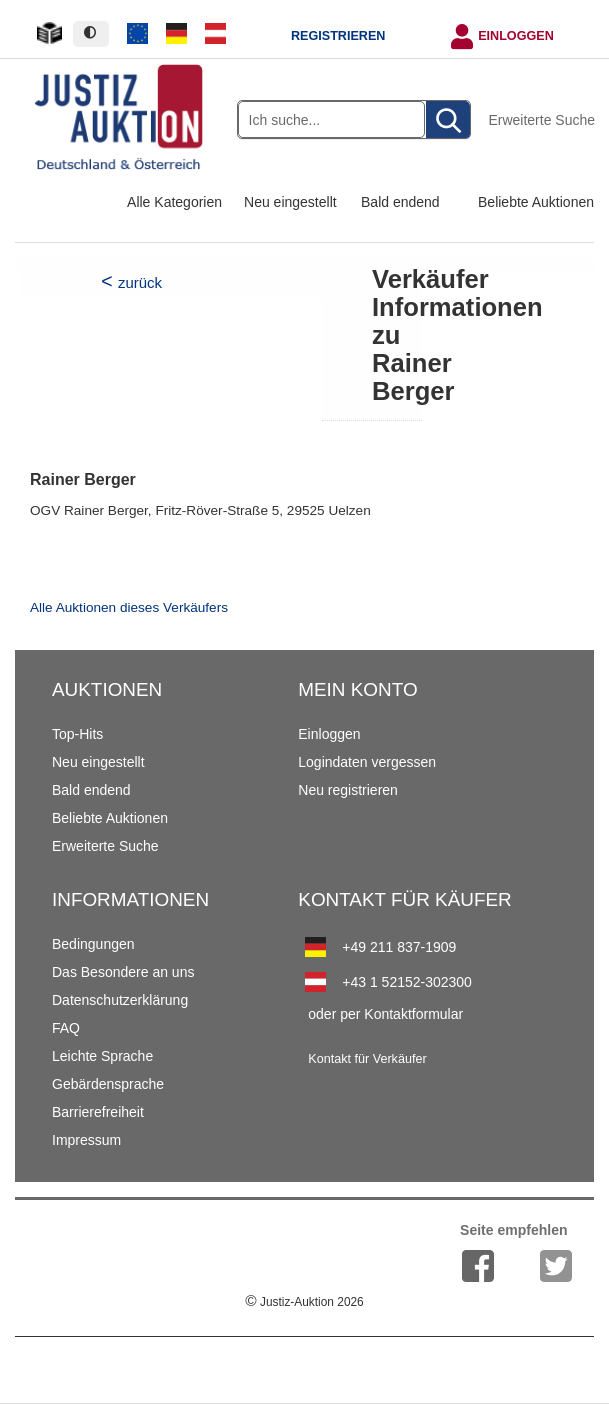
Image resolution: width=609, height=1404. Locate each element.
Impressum (86, 1140)
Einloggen (516, 36)
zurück (140, 282)
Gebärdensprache (108, 1084)
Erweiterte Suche (541, 120)
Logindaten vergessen (367, 762)
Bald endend (400, 202)
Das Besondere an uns (123, 972)
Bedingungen (93, 944)
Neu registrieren (348, 790)
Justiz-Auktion (304, 1302)
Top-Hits (77, 734)
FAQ (66, 1028)
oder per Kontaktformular (385, 1014)
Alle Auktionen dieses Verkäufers (129, 607)
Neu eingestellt (290, 202)
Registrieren (338, 36)
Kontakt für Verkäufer (367, 1059)
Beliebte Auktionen (536, 202)
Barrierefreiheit (98, 1112)
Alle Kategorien (174, 202)
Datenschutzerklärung (120, 1000)
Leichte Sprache (102, 1056)
